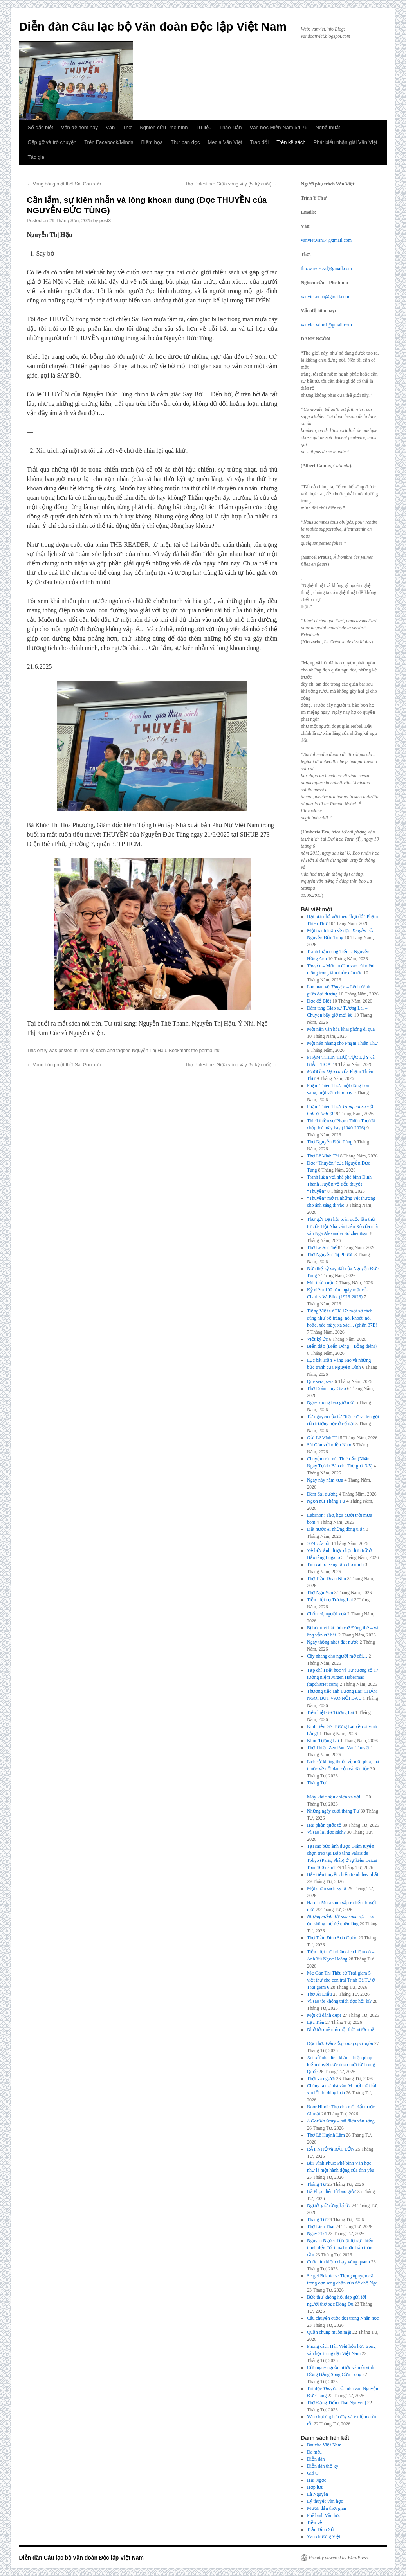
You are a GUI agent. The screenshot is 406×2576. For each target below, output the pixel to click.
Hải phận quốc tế (324, 1825)
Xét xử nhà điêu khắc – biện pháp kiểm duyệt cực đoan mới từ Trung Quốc (341, 2064)
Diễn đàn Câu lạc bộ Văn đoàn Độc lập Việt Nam (153, 26)
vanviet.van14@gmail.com (326, 240)
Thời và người (321, 2078)
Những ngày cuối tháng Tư (333, 1811)
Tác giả (36, 157)
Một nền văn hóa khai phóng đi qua (341, 1029)
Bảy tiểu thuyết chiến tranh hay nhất (342, 1874)
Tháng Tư (316, 2184)
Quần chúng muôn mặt (329, 2332)
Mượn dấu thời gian (326, 2508)
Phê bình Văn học (324, 2515)
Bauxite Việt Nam (324, 2445)
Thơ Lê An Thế (322, 1247)
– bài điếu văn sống (341, 2121)
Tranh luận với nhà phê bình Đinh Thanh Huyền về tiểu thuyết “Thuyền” (339, 1184)
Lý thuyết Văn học (325, 2501)
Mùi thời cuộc (320, 1282)
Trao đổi (259, 142)
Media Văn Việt (225, 142)
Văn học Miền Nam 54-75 (279, 127)
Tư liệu (204, 127)
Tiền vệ (314, 2522)
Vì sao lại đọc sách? (326, 1832)
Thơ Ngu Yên (320, 1592)
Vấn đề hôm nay (79, 127)
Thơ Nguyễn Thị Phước (330, 1254)
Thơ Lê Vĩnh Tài (323, 1156)
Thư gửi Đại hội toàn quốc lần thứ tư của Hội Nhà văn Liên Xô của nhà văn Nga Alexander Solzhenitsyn (342, 1226)
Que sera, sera (320, 1381)
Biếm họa (151, 142)
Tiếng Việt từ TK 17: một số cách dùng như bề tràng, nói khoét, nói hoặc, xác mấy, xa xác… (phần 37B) (342, 1318)
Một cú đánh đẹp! (324, 2015)
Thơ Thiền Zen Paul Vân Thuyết (338, 1747)
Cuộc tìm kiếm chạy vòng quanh (338, 2262)
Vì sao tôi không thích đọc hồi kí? (339, 2001)
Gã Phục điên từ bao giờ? (331, 2191)
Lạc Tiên (315, 2022)
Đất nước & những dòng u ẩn (336, 1529)
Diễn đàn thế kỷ (322, 2466)
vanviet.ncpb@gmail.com (325, 296)
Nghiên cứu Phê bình (163, 127)
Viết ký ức (317, 1339)
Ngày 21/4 (317, 2233)
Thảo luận (230, 127)
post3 (105, 220)
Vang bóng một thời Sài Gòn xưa (64, 184)
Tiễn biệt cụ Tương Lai (330, 1599)
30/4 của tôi (318, 1543)
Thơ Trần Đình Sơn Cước (332, 1938)
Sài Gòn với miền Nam (329, 1444)
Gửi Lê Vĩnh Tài (323, 1437)
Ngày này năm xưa (325, 1480)
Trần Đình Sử (320, 2529)
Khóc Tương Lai (323, 1740)
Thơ (127, 127)
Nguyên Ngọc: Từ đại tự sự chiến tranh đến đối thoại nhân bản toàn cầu (340, 2247)
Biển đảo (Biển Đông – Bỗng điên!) (342, 1346)
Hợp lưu (315, 2487)
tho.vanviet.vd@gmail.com (326, 268)
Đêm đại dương (322, 1494)
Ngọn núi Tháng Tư (326, 1501)
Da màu (314, 2452)
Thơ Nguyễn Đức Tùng (329, 1142)
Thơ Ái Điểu (319, 1994)
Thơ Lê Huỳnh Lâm (326, 2135)
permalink (209, 1050)
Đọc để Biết (319, 1001)
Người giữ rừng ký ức (329, 2205)
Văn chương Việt (324, 2536)
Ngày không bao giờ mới (330, 1402)
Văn (110, 127)
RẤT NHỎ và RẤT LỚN (330, 2149)
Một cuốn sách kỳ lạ (326, 1888)
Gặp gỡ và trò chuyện (52, 142)
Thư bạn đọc (185, 142)
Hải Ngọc (316, 2480)
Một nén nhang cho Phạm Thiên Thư (342, 1043)
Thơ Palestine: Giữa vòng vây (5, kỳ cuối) (231, 184)
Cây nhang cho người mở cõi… (337, 1656)
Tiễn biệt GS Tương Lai (330, 1712)
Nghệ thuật (327, 127)
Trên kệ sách (290, 142)
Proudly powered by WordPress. (339, 2557)
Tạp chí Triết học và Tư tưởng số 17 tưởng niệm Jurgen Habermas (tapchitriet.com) (342, 1677)
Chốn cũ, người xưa (326, 1614)
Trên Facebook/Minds (108, 142)
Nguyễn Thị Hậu (149, 1050)
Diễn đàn (316, 2459)
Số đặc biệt (40, 127)
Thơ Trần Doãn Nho (326, 1578)
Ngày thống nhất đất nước (332, 1642)
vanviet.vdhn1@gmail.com (326, 325)
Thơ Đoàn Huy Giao (326, 1388)
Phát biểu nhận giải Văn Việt (345, 142)
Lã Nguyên (317, 2494)
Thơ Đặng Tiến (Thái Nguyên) (336, 2402)
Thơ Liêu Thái (320, 2226)
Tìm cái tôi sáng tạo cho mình (335, 1564)
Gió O (313, 2473)
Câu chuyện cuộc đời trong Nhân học (343, 2318)
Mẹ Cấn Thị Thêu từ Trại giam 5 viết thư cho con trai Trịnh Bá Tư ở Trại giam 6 (341, 1980)
